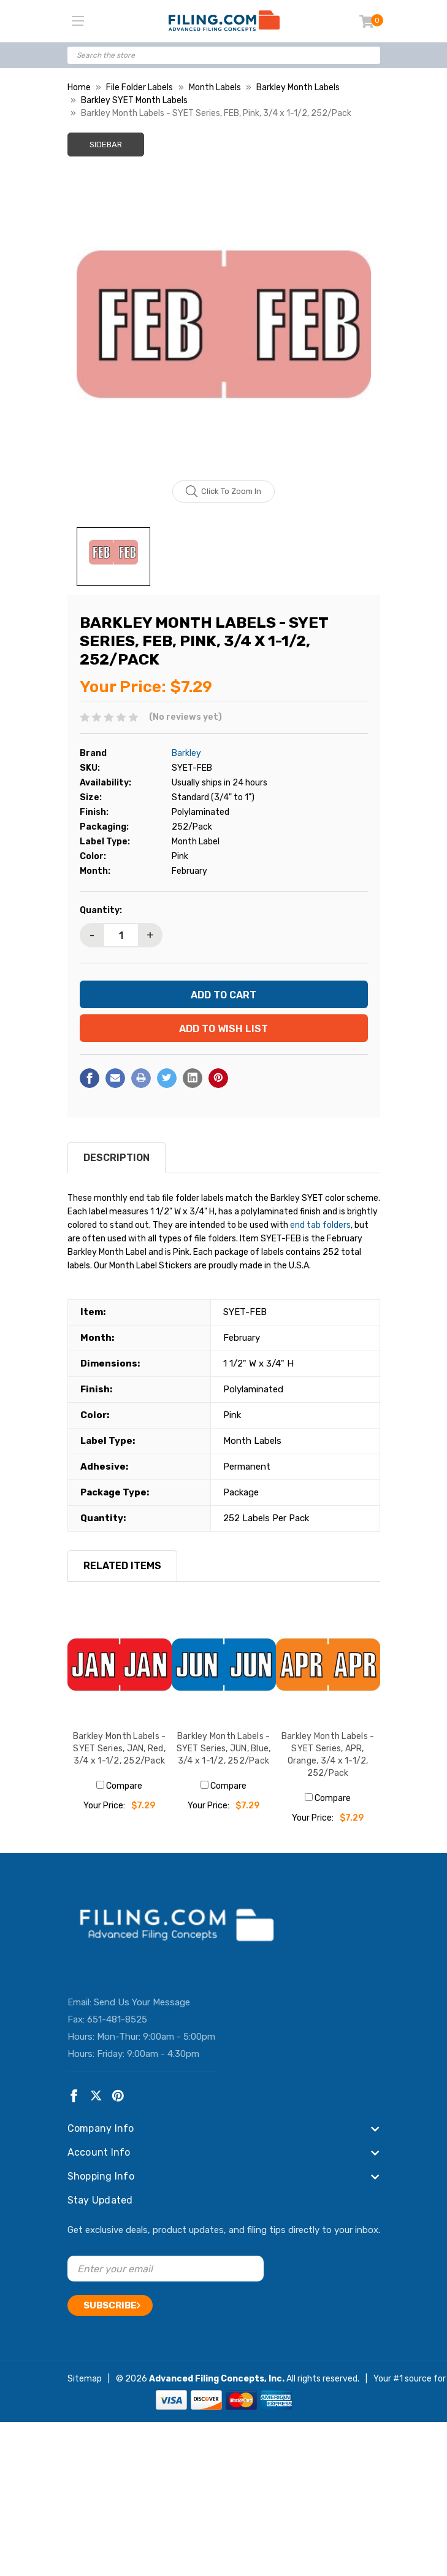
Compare (119, 1786)
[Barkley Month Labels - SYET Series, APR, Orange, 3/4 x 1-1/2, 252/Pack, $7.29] (328, 1665)
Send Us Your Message (142, 2002)
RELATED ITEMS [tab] (122, 1565)
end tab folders (320, 1225)
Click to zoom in (223, 491)
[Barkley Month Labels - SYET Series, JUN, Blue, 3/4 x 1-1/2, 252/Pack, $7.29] (224, 1665)
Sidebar (106, 144)
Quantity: (101, 910)
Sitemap (84, 2379)
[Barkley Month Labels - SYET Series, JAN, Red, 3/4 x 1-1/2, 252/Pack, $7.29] (119, 1665)
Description (116, 1157)
